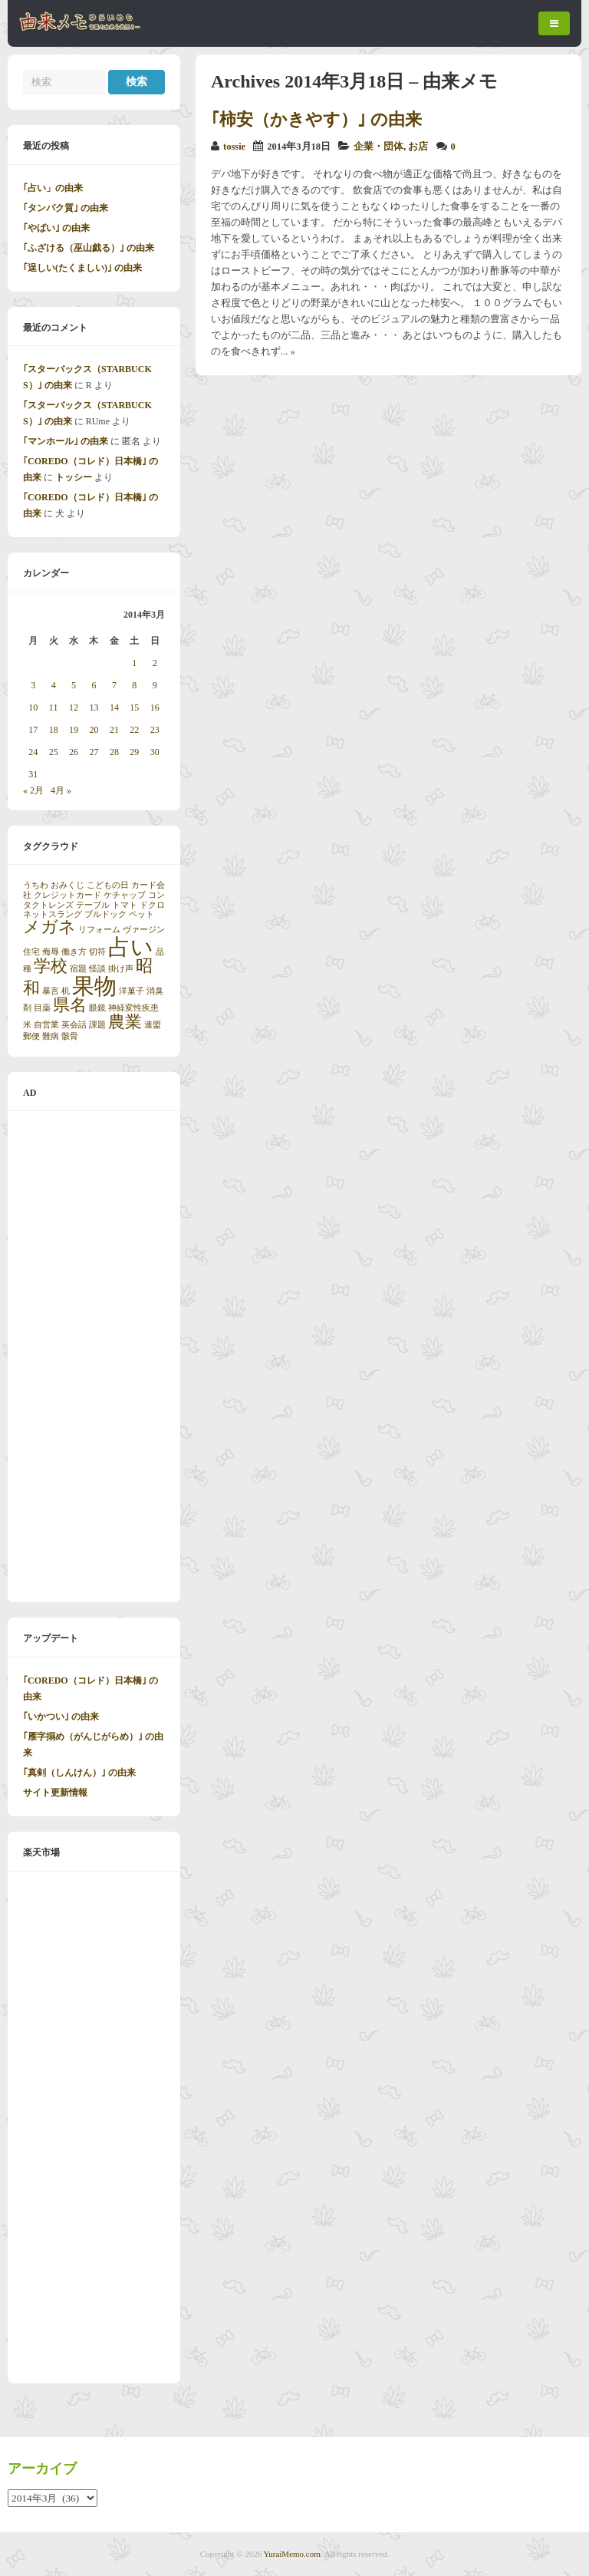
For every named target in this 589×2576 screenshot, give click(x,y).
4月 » (61, 790)
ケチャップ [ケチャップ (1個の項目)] (125, 895)
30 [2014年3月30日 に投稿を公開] (155, 752)
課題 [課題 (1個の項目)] (97, 1025)
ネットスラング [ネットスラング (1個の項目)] (52, 914)
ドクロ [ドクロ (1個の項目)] (152, 905)
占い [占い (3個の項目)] (130, 947)
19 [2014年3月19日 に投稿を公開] (73, 729)
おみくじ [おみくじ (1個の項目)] (67, 885)
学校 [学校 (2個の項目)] (50, 966)
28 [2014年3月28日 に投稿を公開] (114, 752)
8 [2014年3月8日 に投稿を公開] (134, 685)
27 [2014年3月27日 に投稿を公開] (93, 752)
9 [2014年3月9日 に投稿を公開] (155, 685)
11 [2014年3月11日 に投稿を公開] (53, 707)
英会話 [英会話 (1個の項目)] (74, 1025)
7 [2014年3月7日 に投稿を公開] (114, 685)
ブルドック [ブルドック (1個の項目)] (105, 914)
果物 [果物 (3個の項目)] (94, 986)
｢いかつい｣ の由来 (61, 1716)
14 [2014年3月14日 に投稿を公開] (114, 707)
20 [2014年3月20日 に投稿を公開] (93, 729)
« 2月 (33, 790)
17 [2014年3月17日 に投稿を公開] (33, 729)
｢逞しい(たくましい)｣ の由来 (82, 267)
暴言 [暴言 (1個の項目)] (50, 991)
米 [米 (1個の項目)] (27, 1025)
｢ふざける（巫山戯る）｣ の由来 (88, 247)
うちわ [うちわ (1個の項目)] (35, 885)
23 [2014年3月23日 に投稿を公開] (155, 729)
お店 (418, 146)
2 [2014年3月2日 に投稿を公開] (155, 663)
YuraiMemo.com (292, 2553)
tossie (234, 146)
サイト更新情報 (55, 1792)
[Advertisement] (94, 1356)
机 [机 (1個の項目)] (65, 991)
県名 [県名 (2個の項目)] (70, 1005)
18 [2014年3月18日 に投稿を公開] (53, 729)
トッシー (73, 477)
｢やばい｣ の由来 (56, 228)
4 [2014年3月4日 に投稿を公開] (53, 685)
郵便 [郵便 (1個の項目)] (31, 1036)
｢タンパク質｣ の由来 (65, 208)
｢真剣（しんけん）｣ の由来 (79, 1772)
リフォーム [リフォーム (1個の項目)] (99, 929)
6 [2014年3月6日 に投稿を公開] (93, 685)
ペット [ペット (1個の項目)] (141, 914)
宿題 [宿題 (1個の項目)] (78, 969)
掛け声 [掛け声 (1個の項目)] (120, 969)
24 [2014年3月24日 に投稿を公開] (33, 752)
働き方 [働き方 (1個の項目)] (74, 952)
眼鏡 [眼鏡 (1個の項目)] (97, 1008)
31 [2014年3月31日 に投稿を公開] (33, 774)
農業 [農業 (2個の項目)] (125, 1022)
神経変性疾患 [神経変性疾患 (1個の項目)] (133, 1008)
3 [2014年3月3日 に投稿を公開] (33, 685)
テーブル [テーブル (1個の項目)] (93, 905)
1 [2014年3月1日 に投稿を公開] (134, 663)
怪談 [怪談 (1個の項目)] (97, 969)
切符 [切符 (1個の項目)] (97, 952)
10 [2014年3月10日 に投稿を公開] (33, 707)
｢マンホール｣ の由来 (65, 441)
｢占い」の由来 (53, 188)
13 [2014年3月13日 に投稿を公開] (93, 707)
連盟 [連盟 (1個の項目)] (152, 1025)
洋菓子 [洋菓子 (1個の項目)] (131, 991)
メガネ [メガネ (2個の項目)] (49, 927)
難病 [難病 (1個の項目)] (50, 1036)
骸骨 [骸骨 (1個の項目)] (69, 1036)
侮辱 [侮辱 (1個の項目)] (50, 952)
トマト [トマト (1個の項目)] (124, 905)
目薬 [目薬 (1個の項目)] (42, 1008)
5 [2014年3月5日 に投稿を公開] (73, 685)
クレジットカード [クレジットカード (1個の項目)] (67, 895)
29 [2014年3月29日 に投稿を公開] (134, 752)
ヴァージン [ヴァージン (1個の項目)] (144, 929)
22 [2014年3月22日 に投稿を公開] (134, 729)
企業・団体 (378, 146)
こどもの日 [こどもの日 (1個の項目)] (108, 885)
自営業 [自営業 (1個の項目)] (46, 1025)
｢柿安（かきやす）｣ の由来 (316, 119)
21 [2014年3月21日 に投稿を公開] (114, 729)
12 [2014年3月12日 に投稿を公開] (73, 707)
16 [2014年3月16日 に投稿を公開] (155, 707)
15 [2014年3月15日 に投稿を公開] (134, 707)
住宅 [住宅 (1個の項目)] (31, 952)
